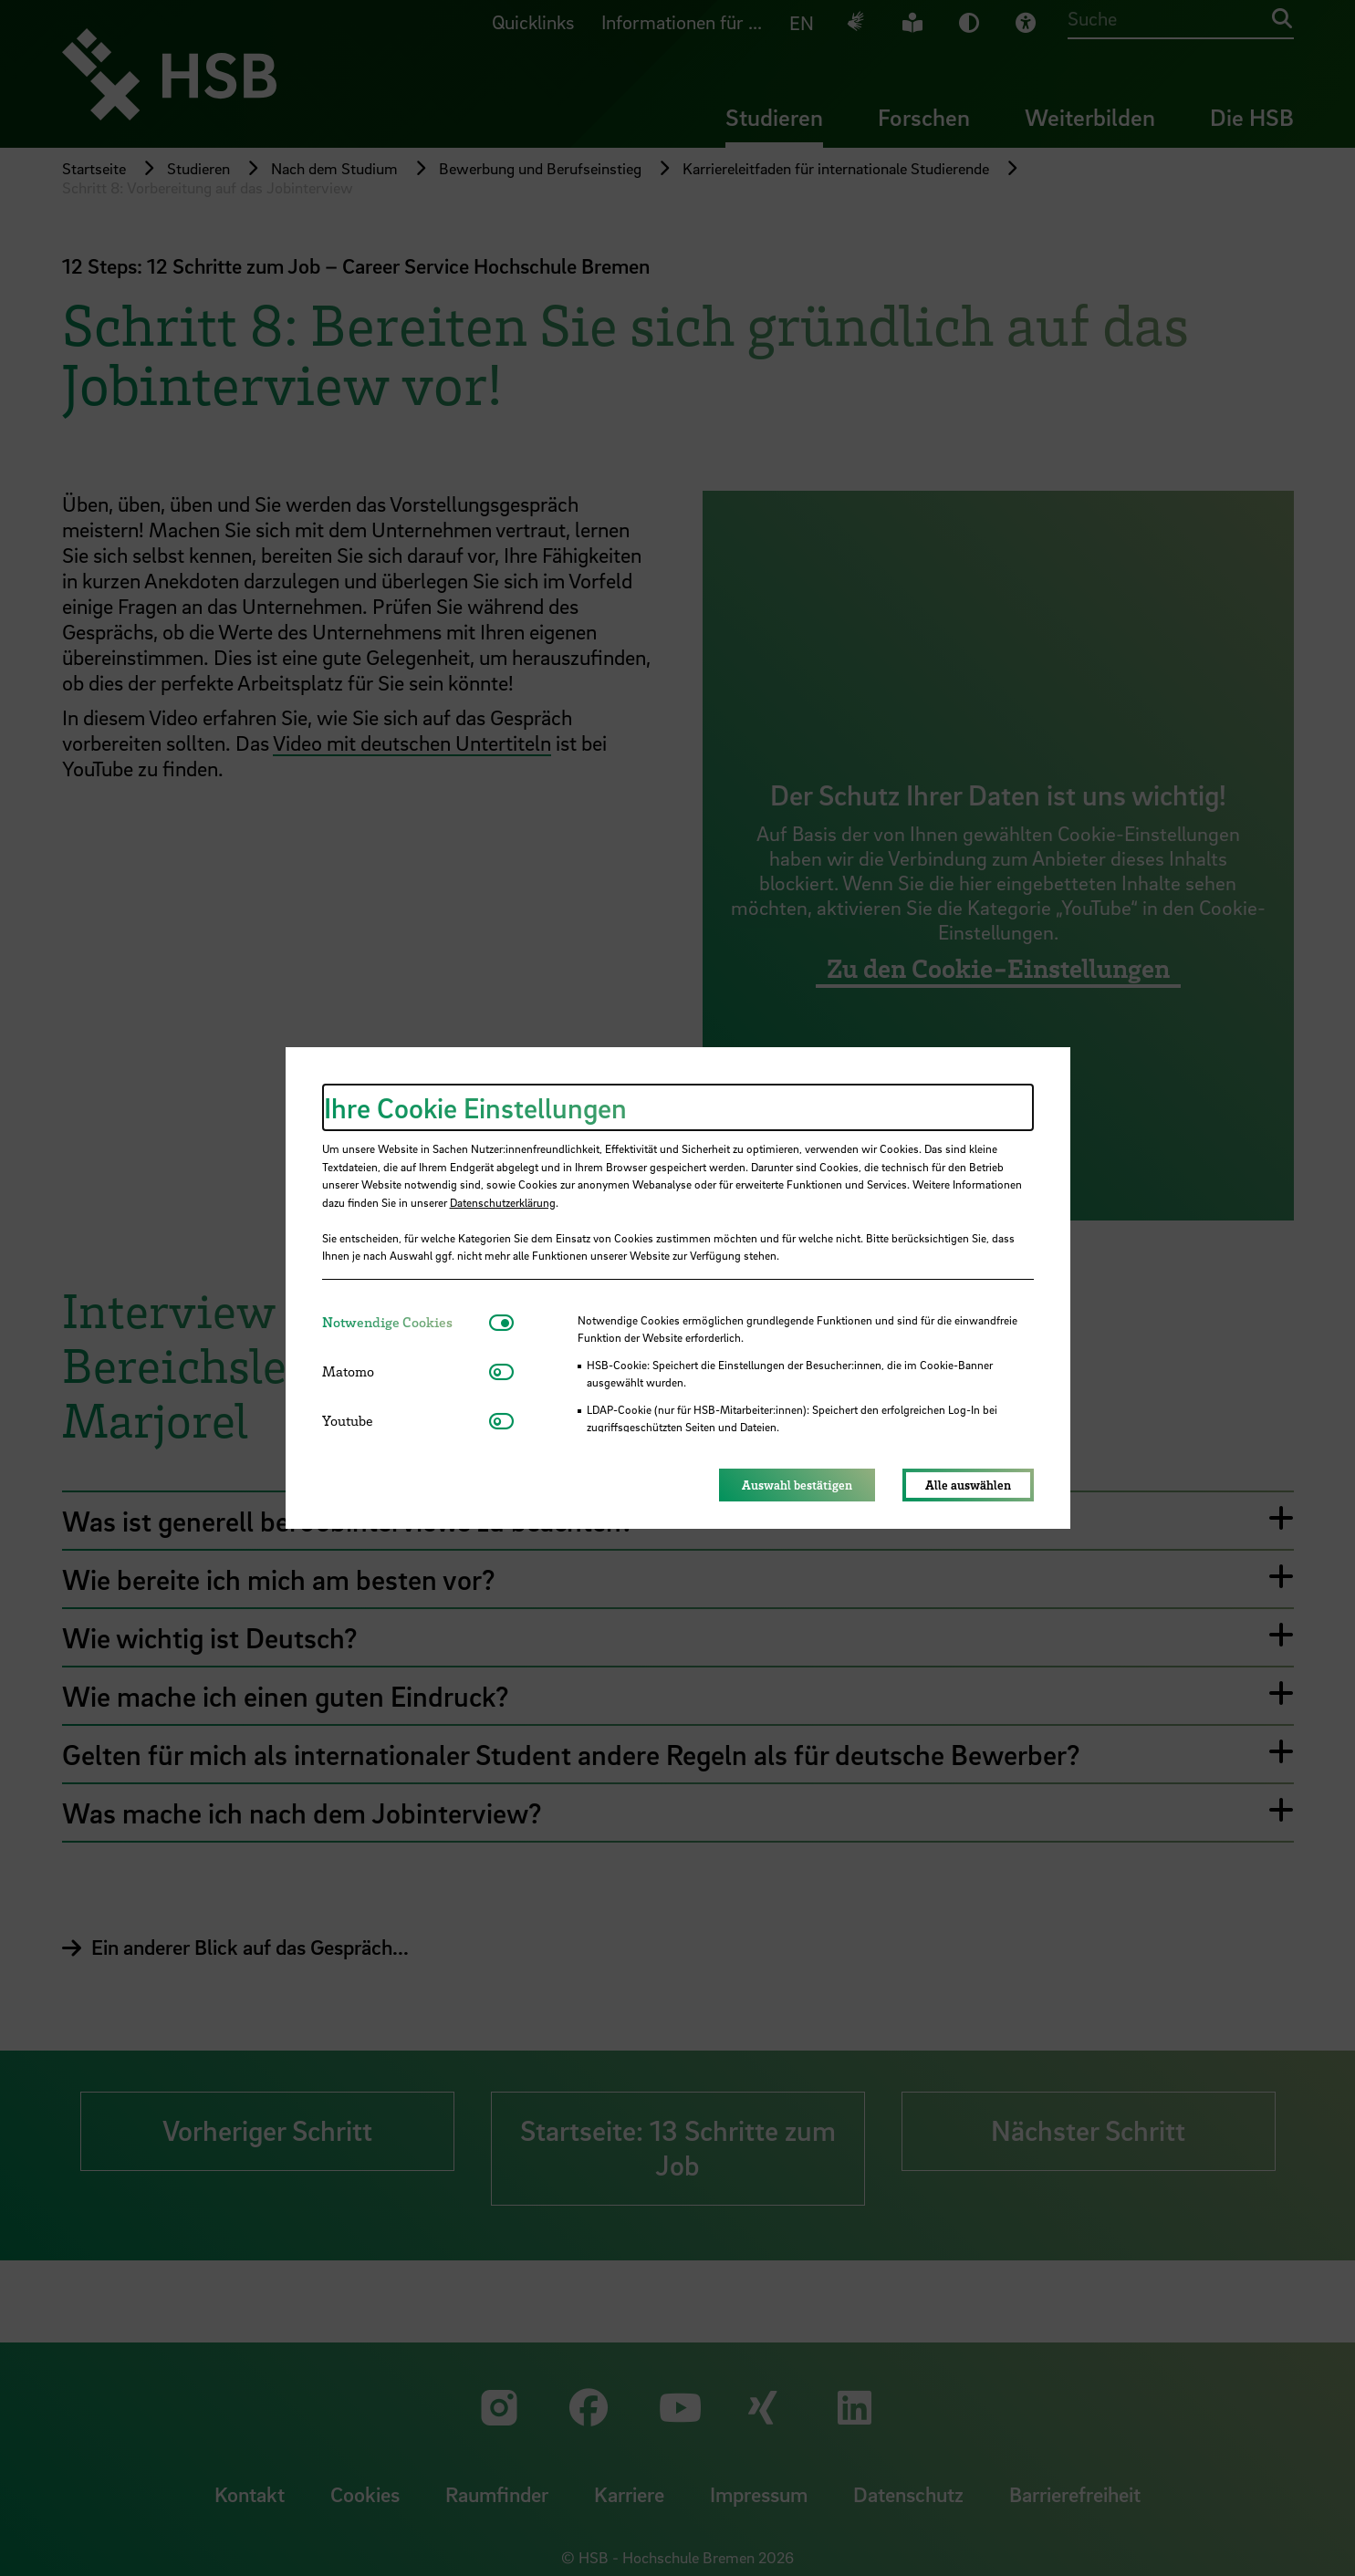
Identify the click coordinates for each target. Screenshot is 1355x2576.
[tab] (405, 1322)
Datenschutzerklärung (503, 1202)
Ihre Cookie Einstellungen (475, 1107)
